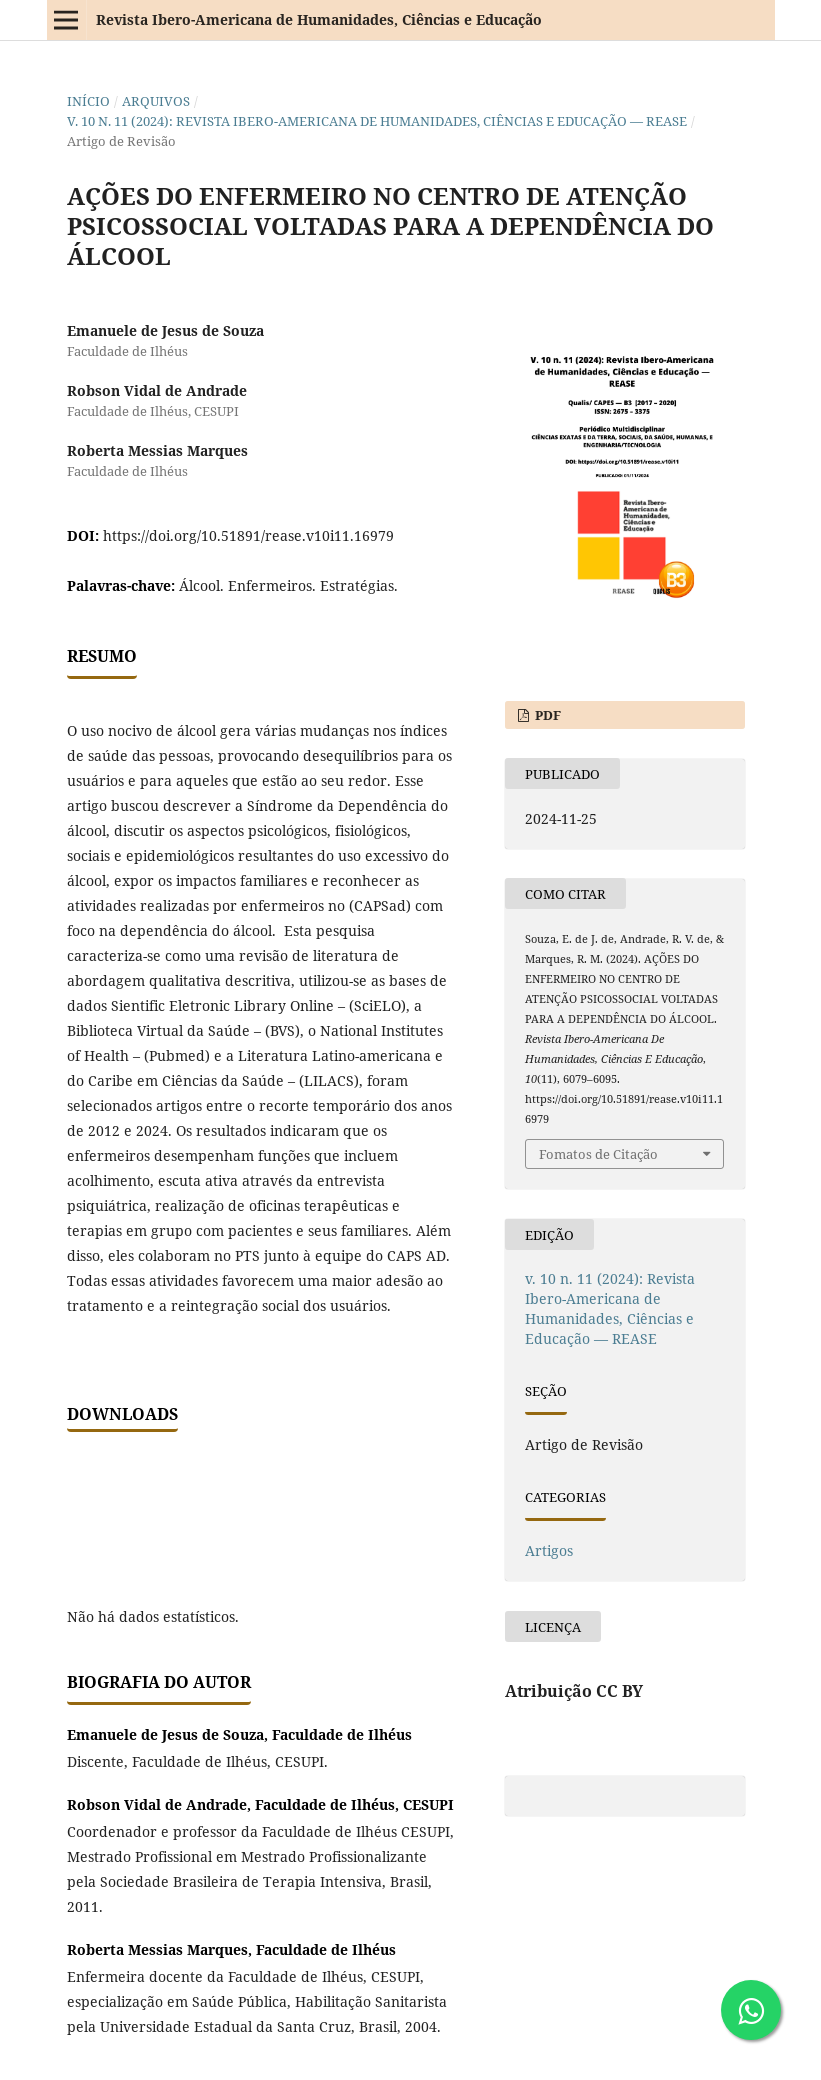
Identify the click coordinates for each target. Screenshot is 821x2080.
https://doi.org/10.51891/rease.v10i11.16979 (248, 535)
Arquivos (156, 101)
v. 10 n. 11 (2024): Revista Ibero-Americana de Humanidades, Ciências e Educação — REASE (377, 121)
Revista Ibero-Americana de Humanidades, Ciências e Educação (319, 19)
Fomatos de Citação (598, 1154)
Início (88, 101)
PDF (546, 715)
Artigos (549, 1550)
